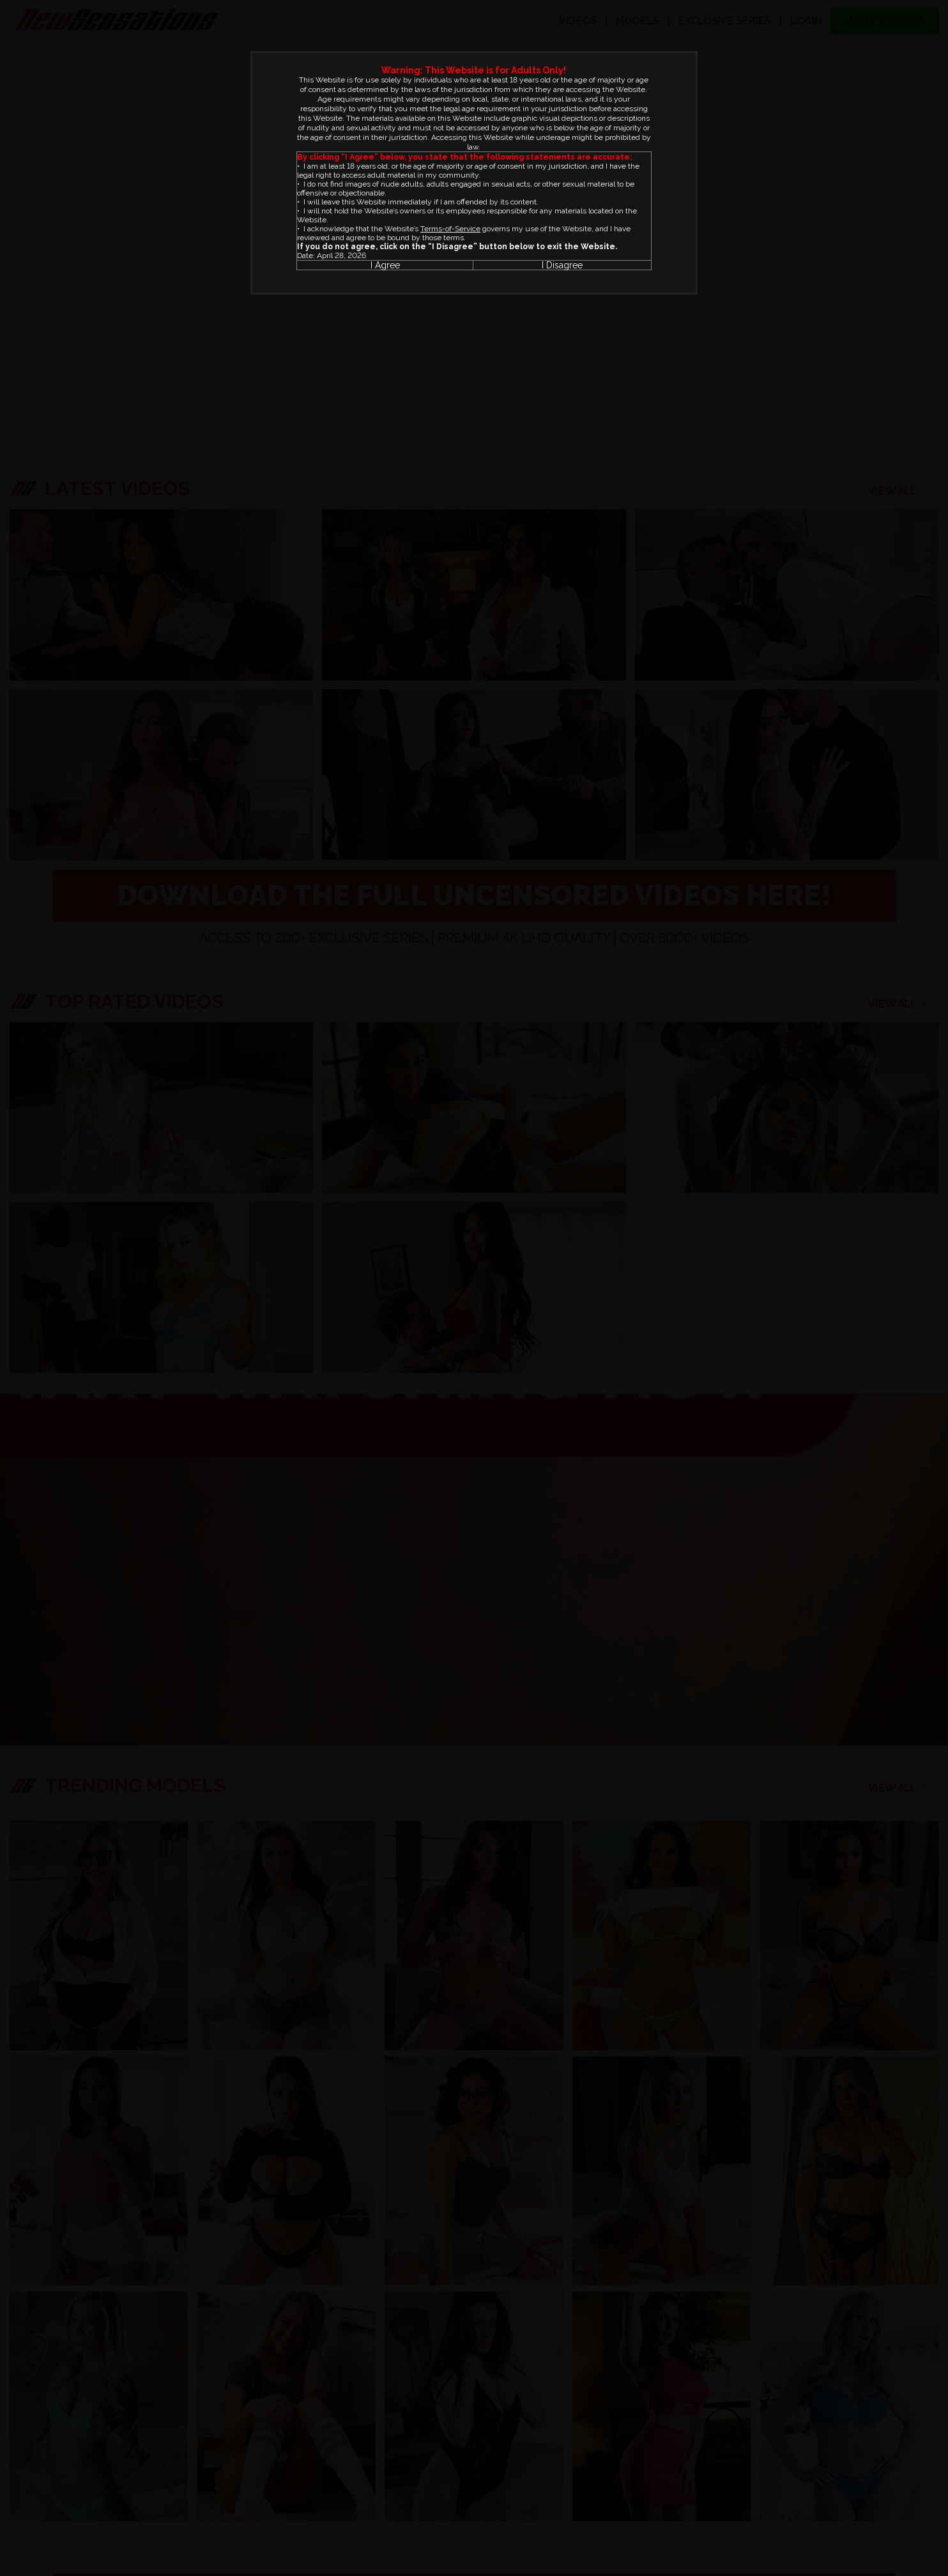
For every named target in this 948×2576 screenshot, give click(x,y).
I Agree (385, 265)
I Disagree (562, 265)
